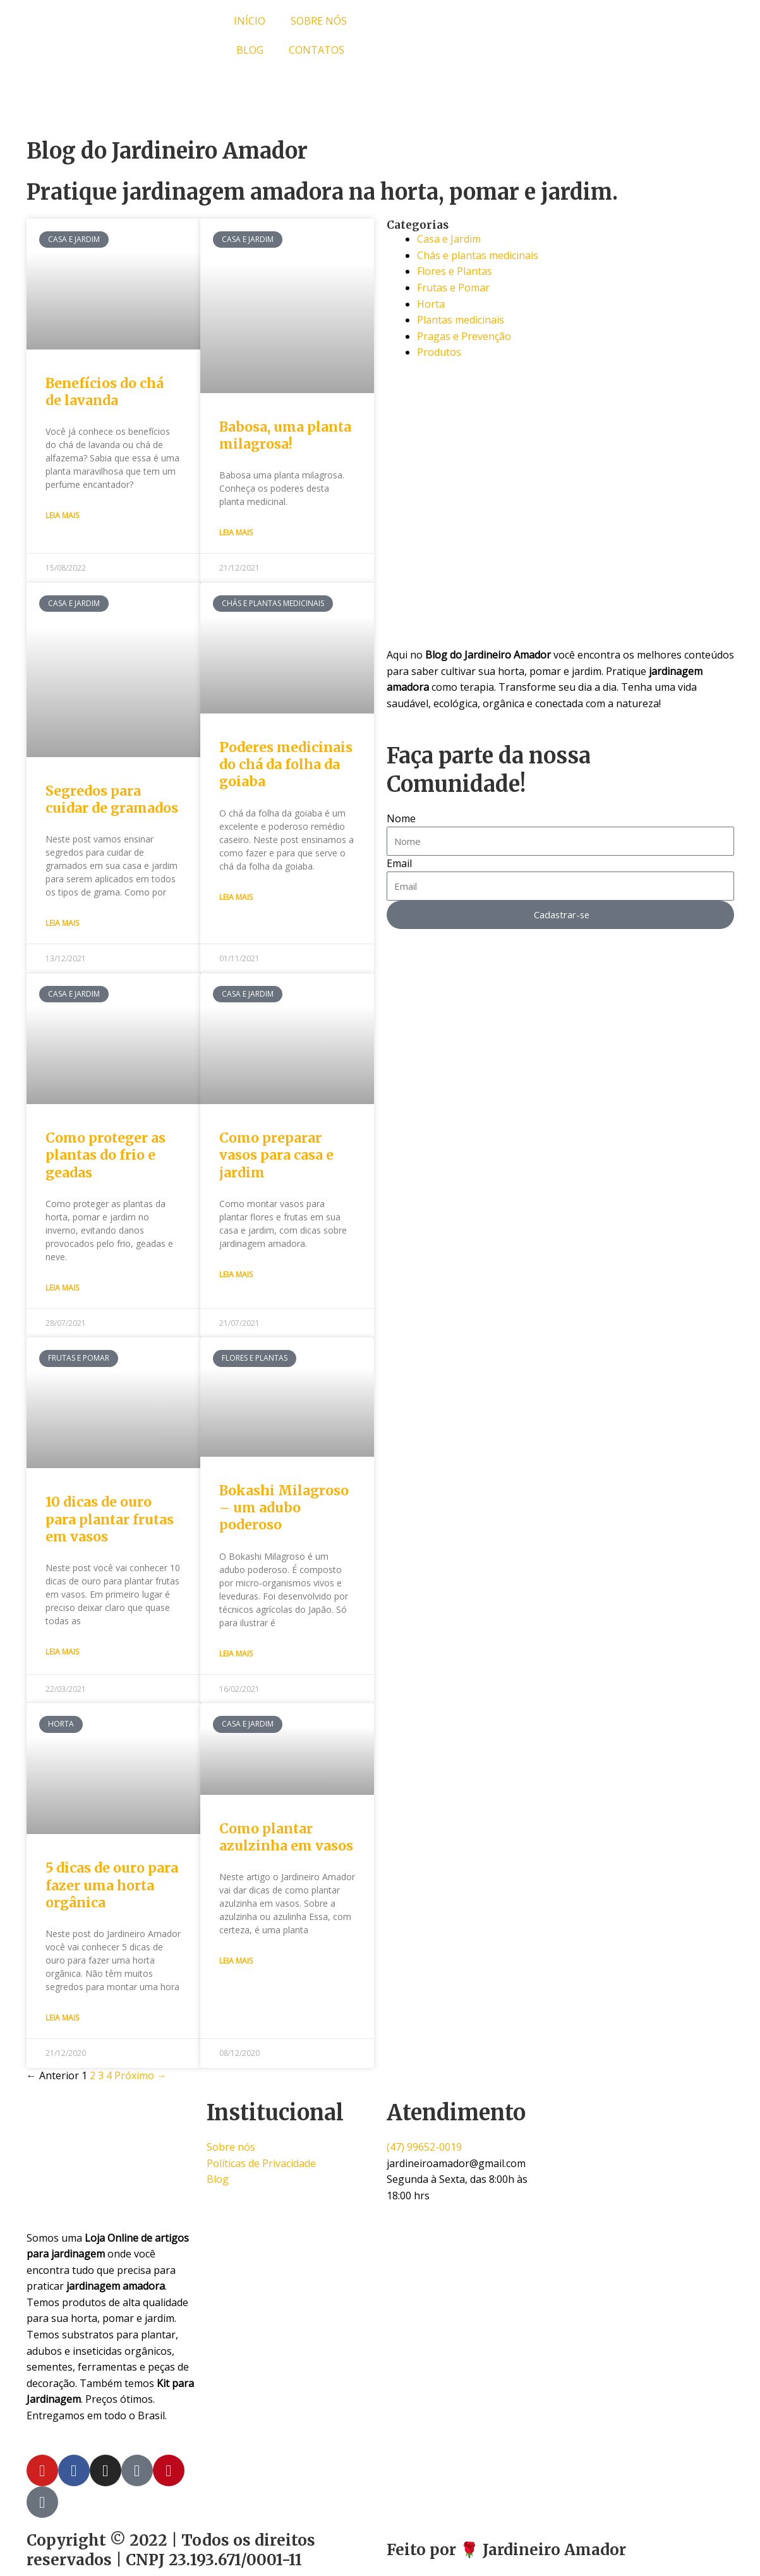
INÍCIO (249, 21)
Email (399, 863)
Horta (431, 304)
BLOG (249, 50)
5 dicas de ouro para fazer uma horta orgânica (111, 1887)
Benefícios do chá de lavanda (104, 392)
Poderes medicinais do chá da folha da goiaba (286, 765)
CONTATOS (316, 50)
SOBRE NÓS (319, 21)
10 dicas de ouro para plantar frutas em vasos (109, 1520)
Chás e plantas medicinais (477, 255)
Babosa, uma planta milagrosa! (285, 435)
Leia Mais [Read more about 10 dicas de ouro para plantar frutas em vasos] (62, 1653)
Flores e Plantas (454, 271)
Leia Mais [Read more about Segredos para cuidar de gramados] (62, 923)
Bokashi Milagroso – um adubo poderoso (284, 1509)
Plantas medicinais (460, 320)
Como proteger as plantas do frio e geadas (105, 1156)
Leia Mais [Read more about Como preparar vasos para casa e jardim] (236, 1275)
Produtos (439, 352)
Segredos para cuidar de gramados (111, 800)
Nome (401, 818)
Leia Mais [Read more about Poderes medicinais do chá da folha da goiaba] (236, 897)
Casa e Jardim (449, 239)
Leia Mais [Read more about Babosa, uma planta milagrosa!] (236, 532)
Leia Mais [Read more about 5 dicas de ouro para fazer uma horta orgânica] (62, 2019)
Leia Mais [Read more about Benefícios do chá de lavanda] (62, 515)
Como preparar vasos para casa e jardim (276, 1156)
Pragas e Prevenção (464, 336)
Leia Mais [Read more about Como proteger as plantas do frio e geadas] (62, 1288)
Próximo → (140, 2077)
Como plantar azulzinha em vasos (286, 1839)
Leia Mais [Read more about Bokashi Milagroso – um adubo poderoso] (236, 1654)
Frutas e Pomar (453, 288)
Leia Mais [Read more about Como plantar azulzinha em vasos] (236, 1962)
